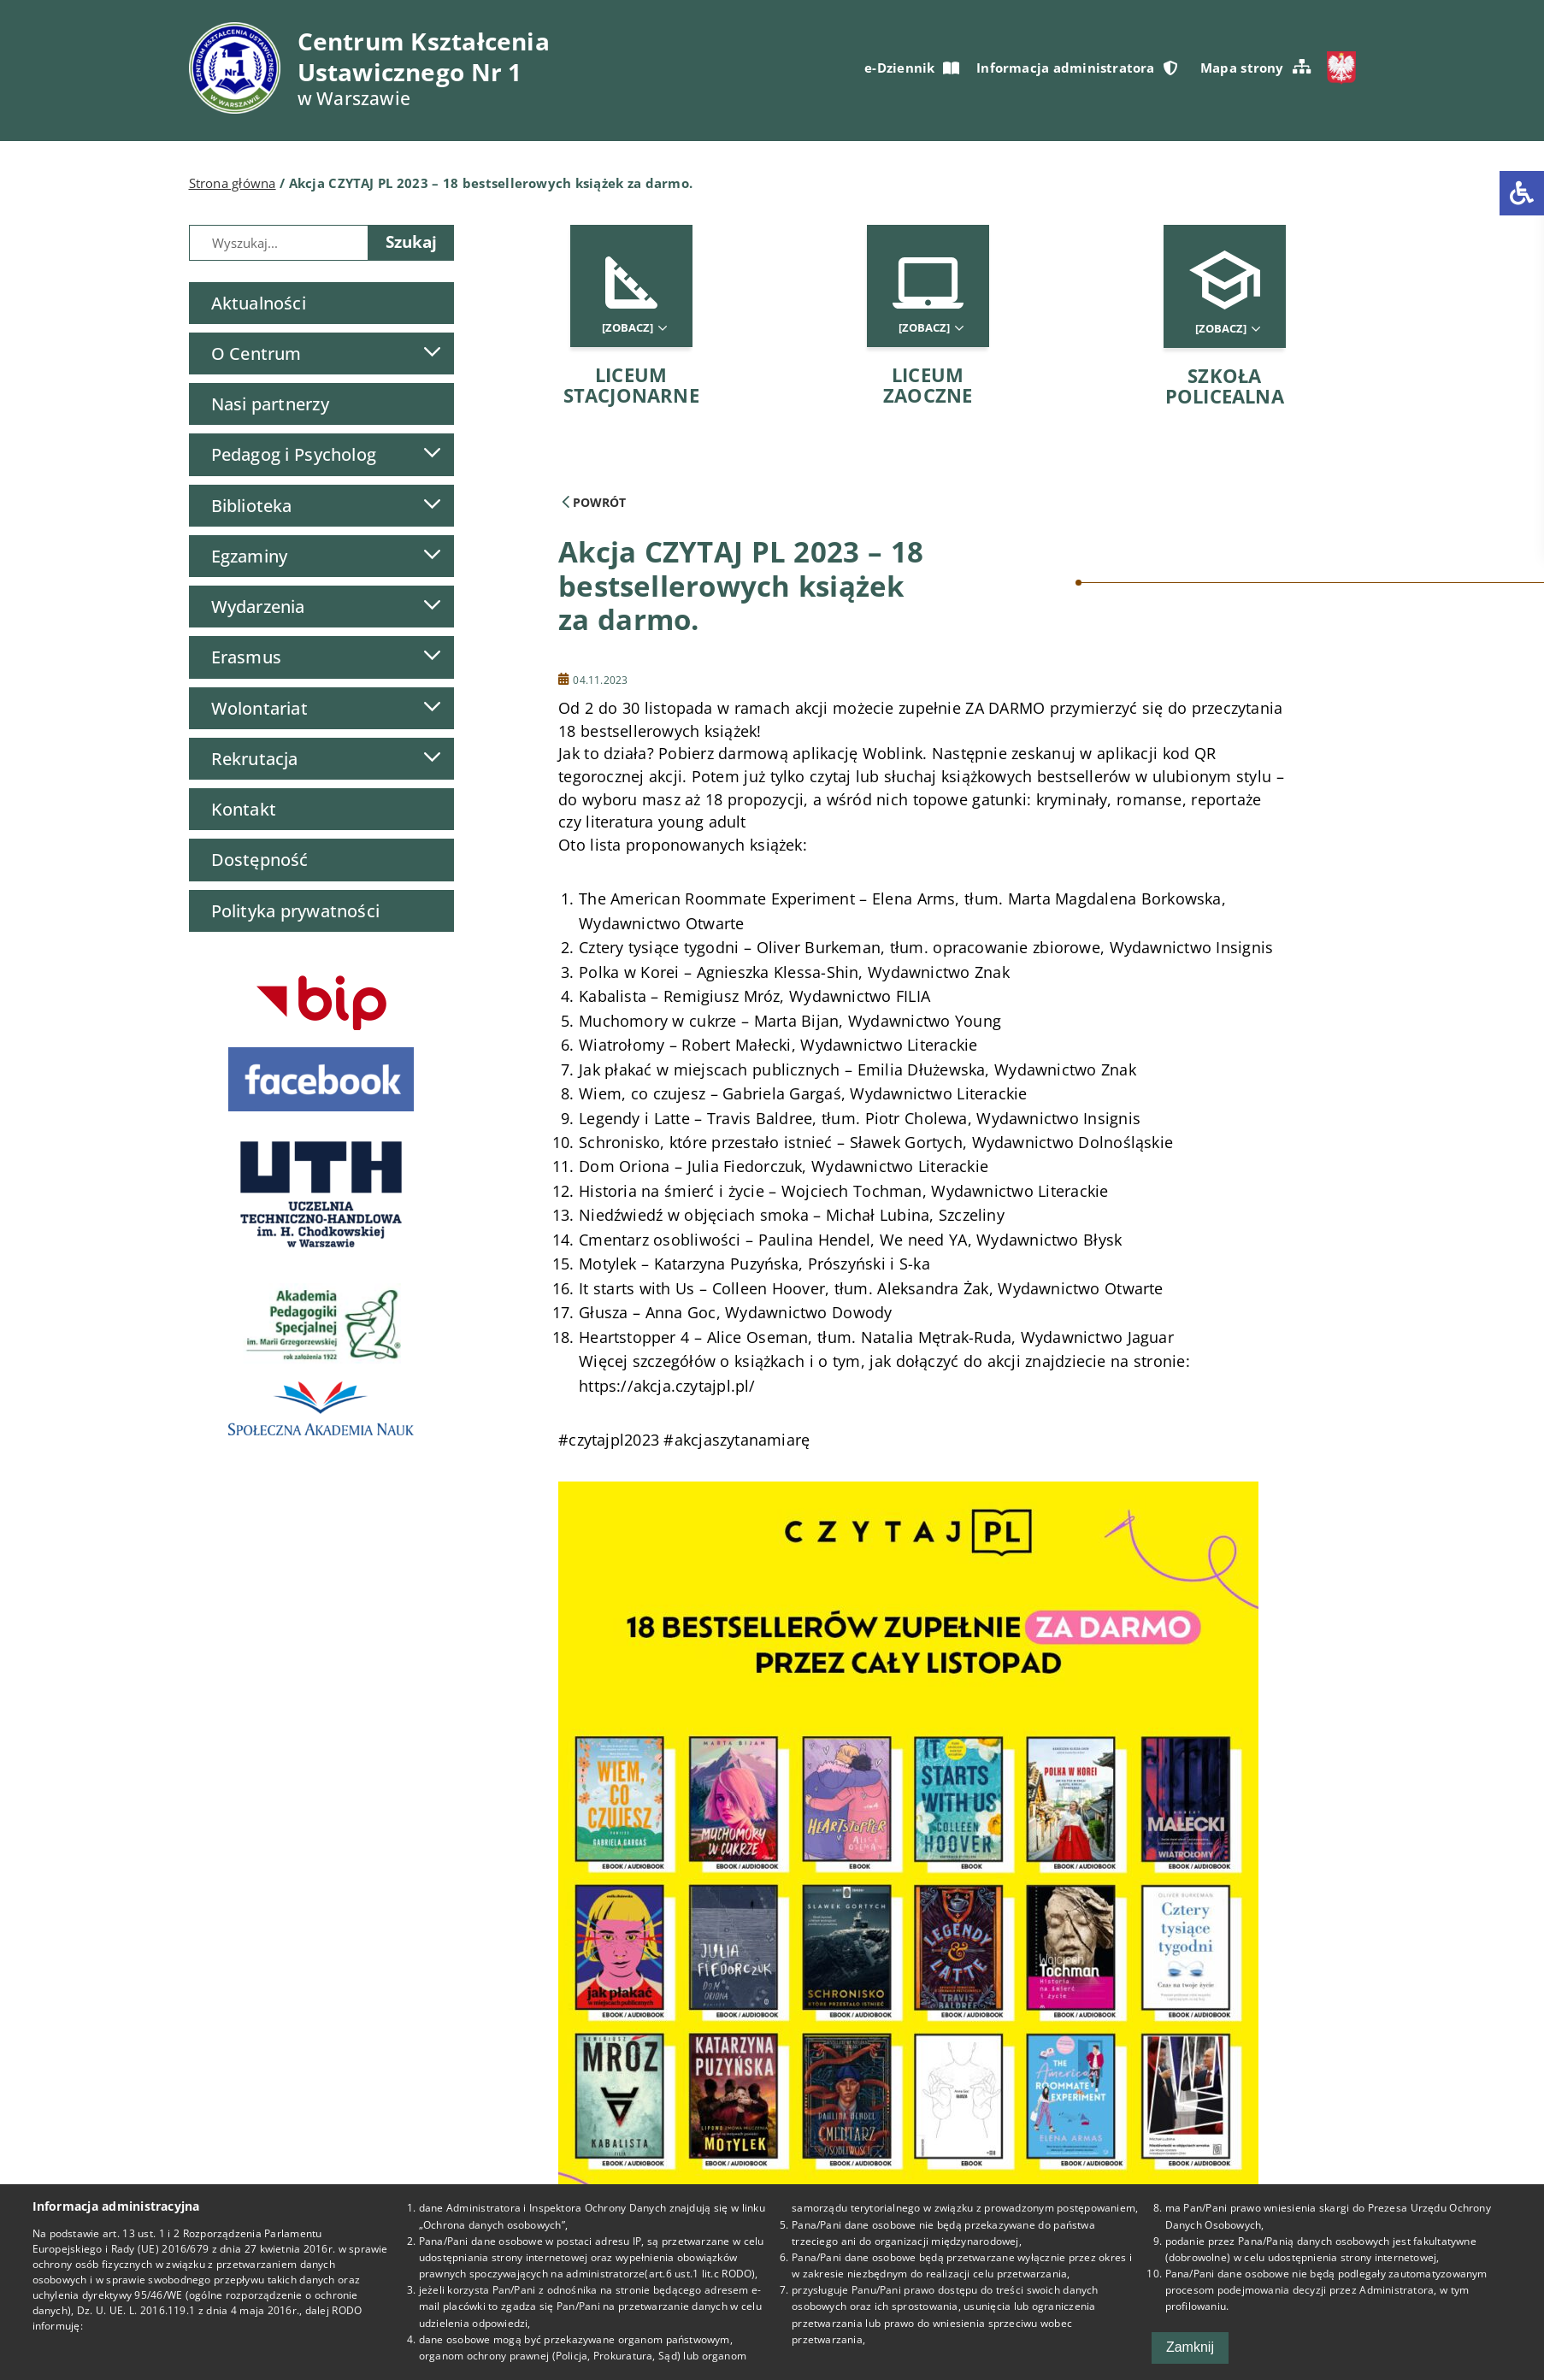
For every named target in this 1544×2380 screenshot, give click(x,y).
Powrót (594, 502)
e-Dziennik (911, 67)
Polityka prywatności (295, 910)
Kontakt (244, 809)
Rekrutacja (254, 758)
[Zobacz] (633, 327)
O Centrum (256, 353)
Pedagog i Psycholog (294, 454)
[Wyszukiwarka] (278, 243)
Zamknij (1190, 2347)
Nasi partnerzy (270, 403)
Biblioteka (251, 505)
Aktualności (258, 303)
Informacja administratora (1076, 67)
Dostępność (260, 859)
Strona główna (232, 182)
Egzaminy (249, 556)
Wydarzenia (258, 606)
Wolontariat (259, 708)
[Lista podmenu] (432, 352)
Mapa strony (1255, 67)
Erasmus (246, 657)
